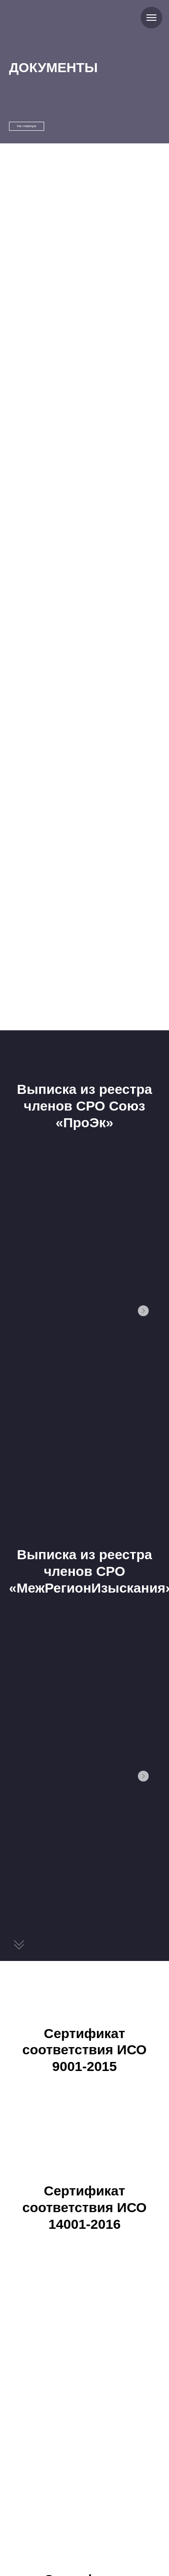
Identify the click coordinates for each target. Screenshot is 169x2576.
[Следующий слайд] (143, 1310)
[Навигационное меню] (151, 17)
